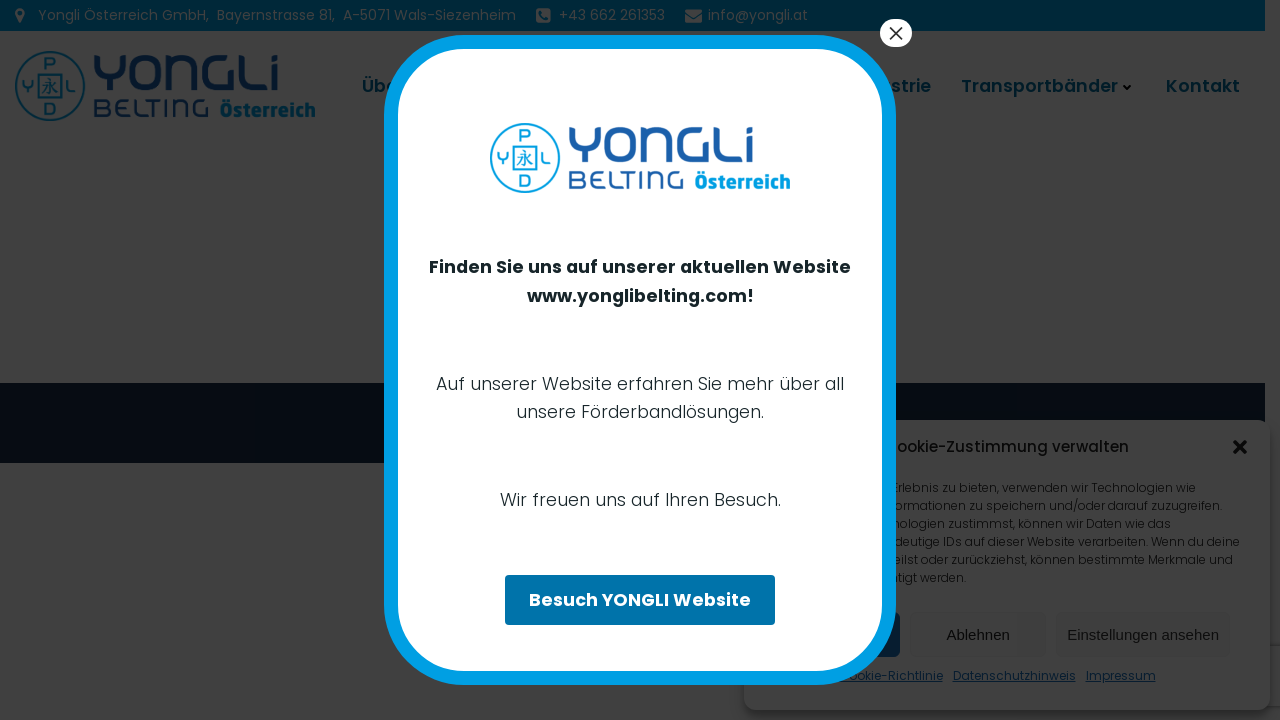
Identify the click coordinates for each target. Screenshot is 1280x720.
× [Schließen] (896, 33)
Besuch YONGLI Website (640, 600)
